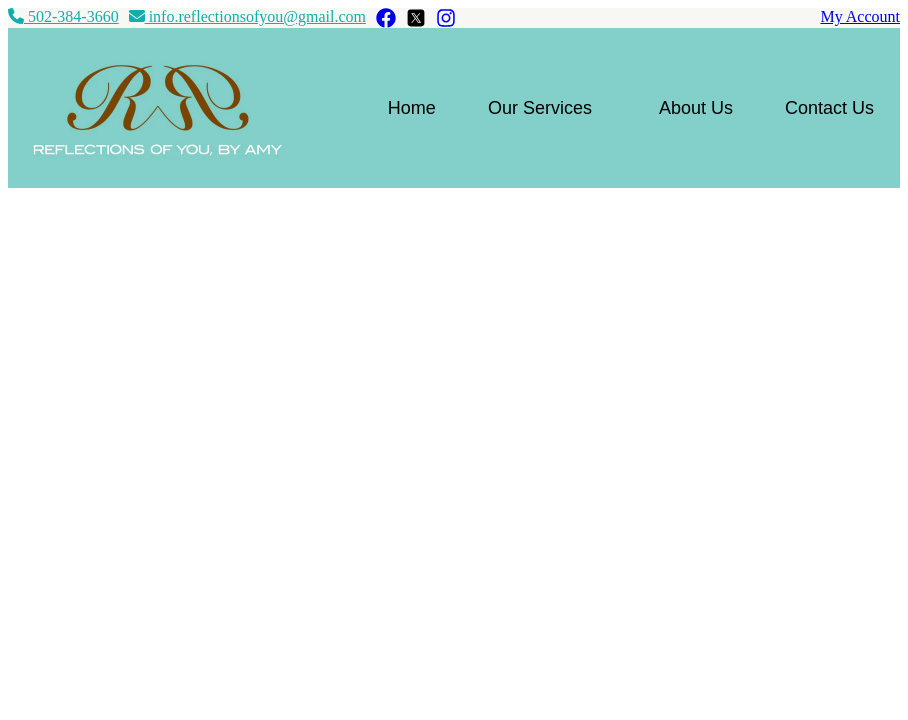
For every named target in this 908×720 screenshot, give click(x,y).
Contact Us (829, 108)
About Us (696, 108)
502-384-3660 (63, 16)
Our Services (540, 108)
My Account (860, 16)
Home (412, 108)
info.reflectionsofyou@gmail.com (247, 16)
